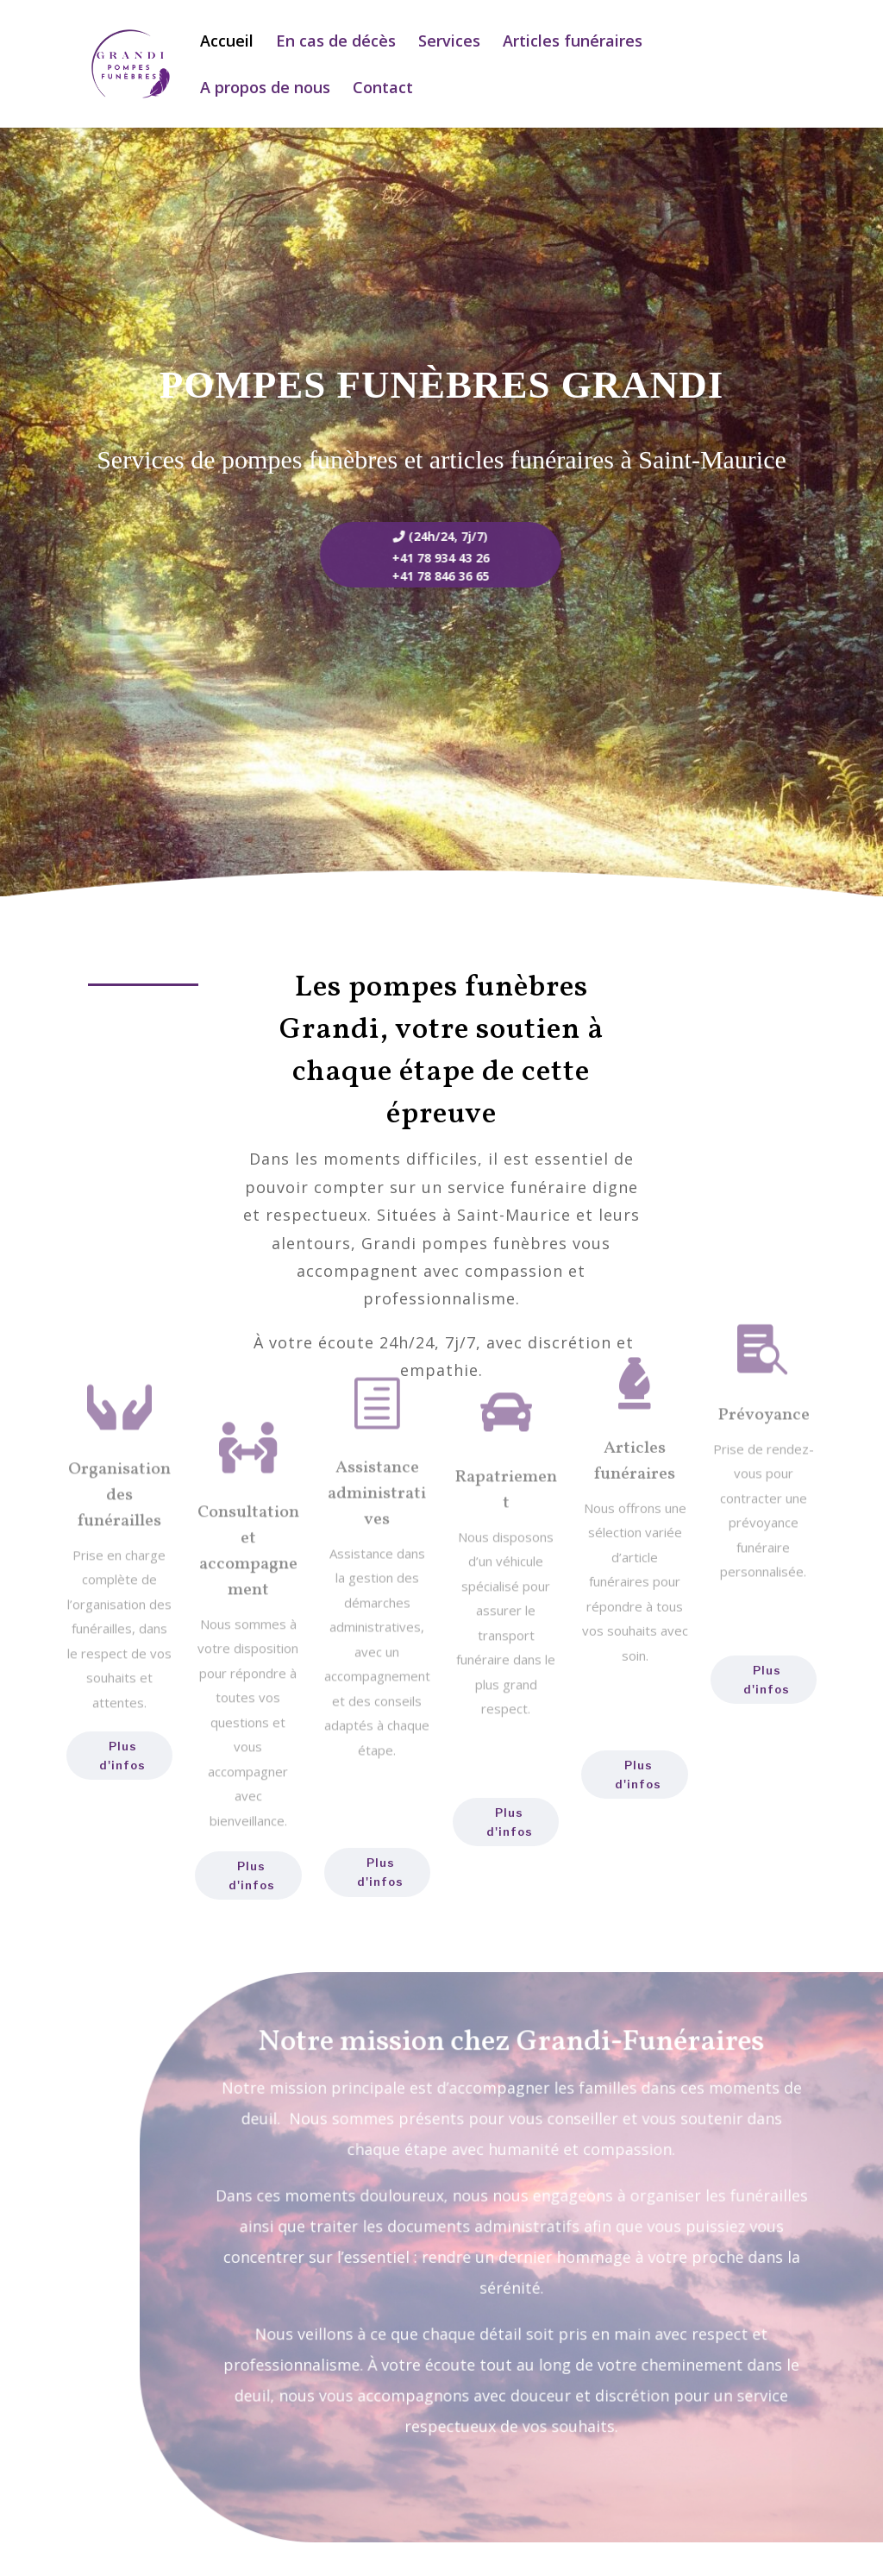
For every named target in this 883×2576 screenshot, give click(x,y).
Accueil (227, 43)
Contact (383, 89)
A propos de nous (265, 89)
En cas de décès (336, 43)
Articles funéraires (572, 43)
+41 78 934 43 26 (420, 558)
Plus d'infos (122, 1755)
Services (449, 43)
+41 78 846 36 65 (420, 576)
